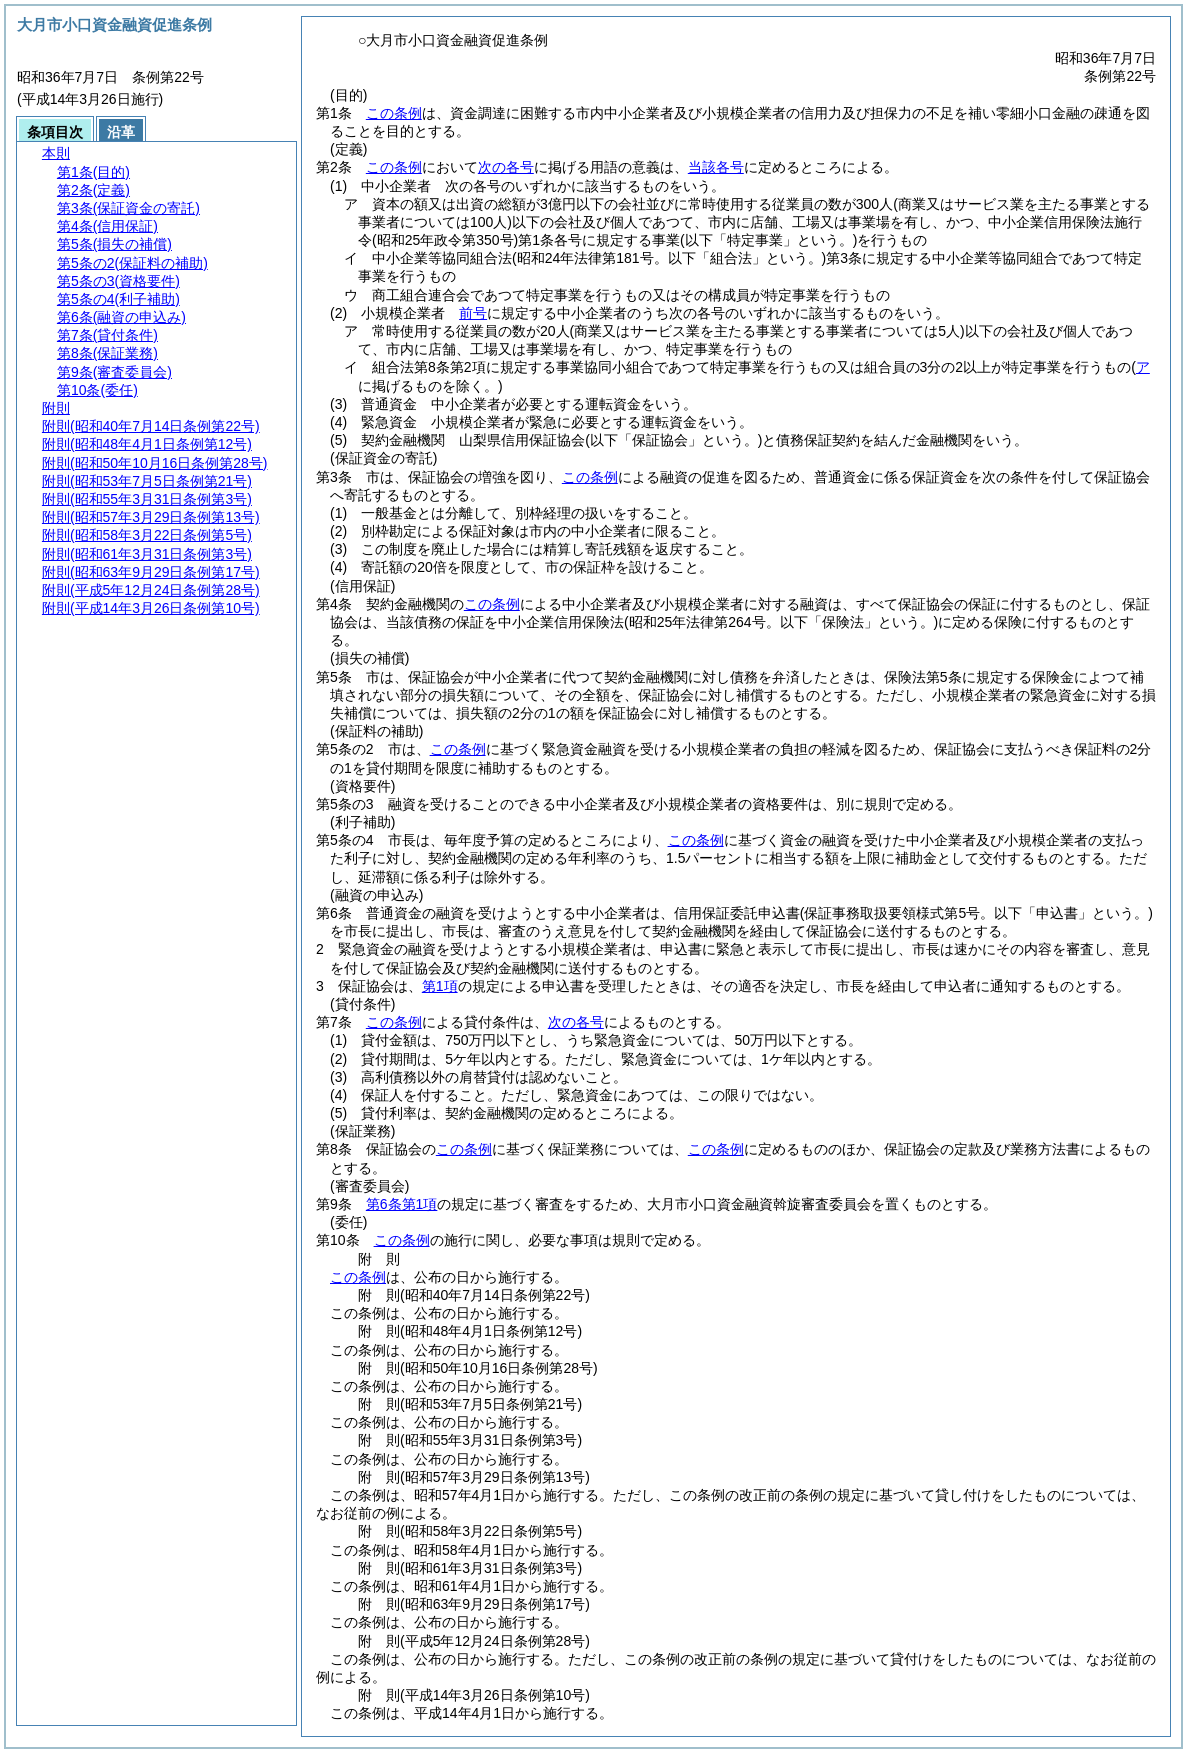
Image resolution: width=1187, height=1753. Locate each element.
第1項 (440, 986)
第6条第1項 (402, 1204)
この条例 (394, 113)
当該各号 (716, 167)
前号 (473, 313)
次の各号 (506, 167)
